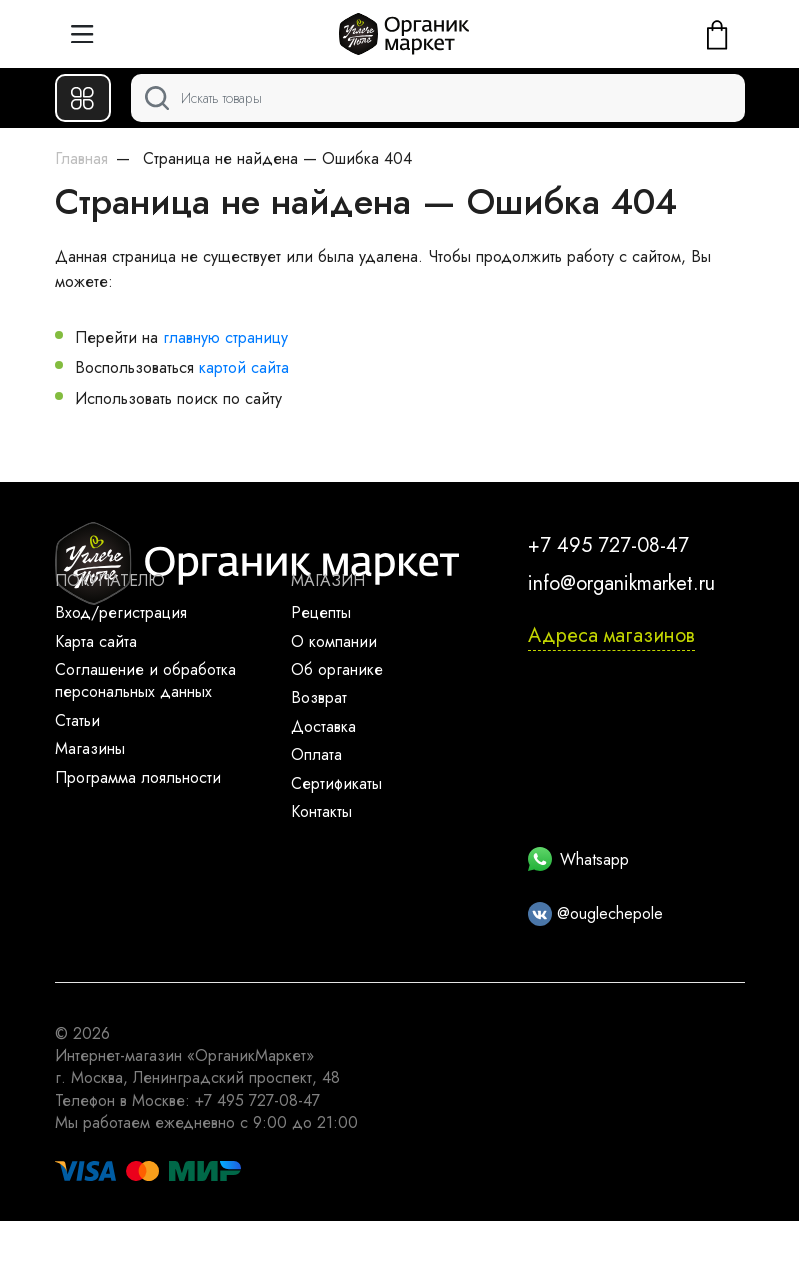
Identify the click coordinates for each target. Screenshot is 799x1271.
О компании (334, 641)
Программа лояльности (138, 777)
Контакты (321, 811)
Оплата (316, 754)
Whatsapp (578, 859)
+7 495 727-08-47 (608, 545)
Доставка (323, 726)
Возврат (319, 697)
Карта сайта (96, 641)
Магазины (90, 748)
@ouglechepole (595, 913)
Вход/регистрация (121, 612)
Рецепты (321, 612)
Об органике (337, 669)
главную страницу (225, 337)
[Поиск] (438, 98)
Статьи (77, 720)
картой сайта (244, 367)
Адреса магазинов (611, 635)
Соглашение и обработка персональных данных (145, 680)
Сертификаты (336, 783)
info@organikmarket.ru (621, 583)
